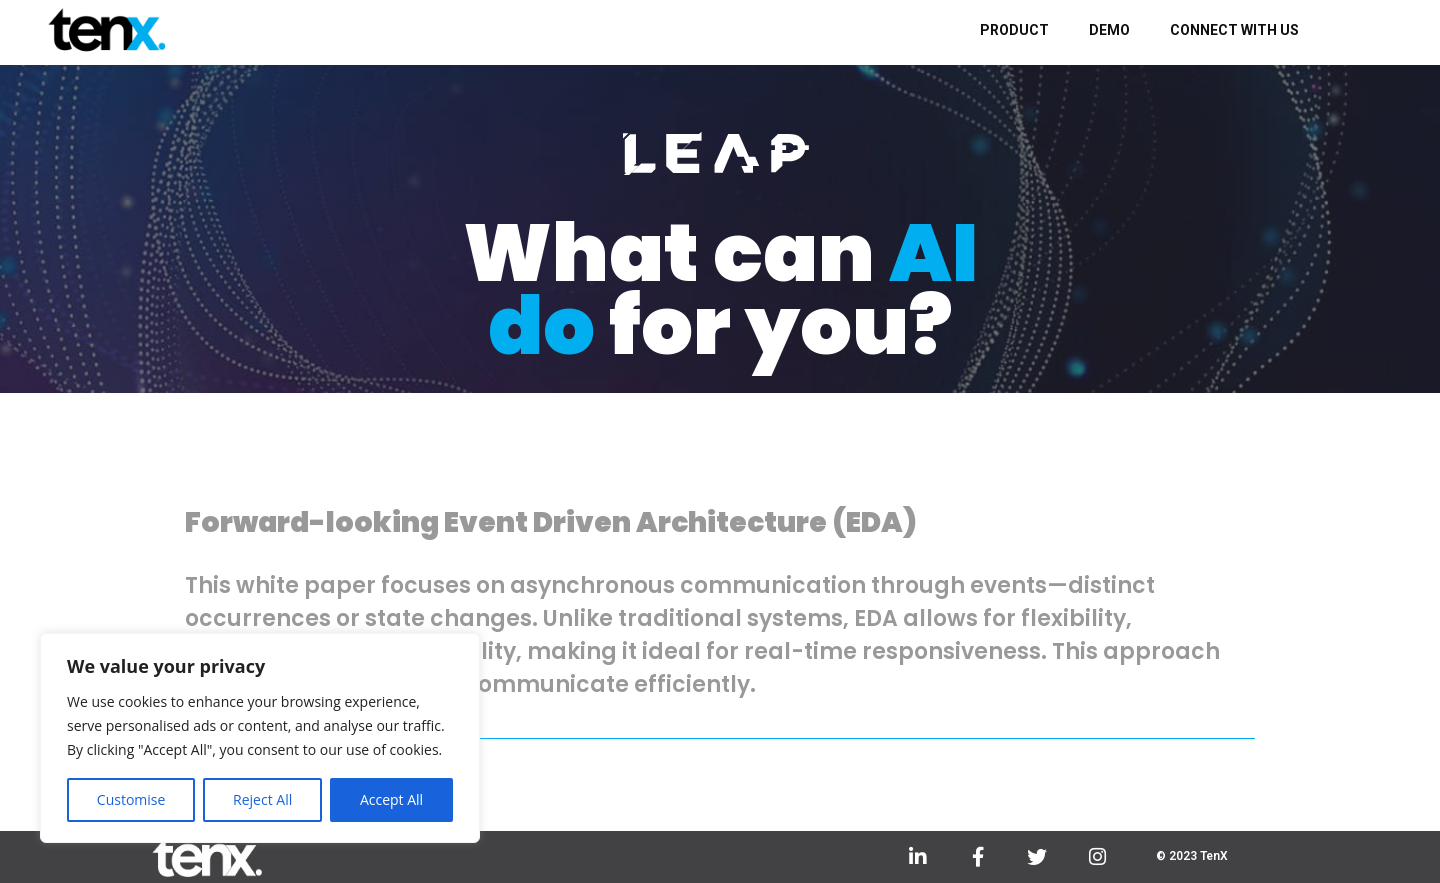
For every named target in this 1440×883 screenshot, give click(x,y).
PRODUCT (1014, 30)
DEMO (1109, 30)
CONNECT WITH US (1234, 30)
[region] (260, 738)
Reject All (262, 799)
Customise (131, 799)
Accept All (391, 799)
